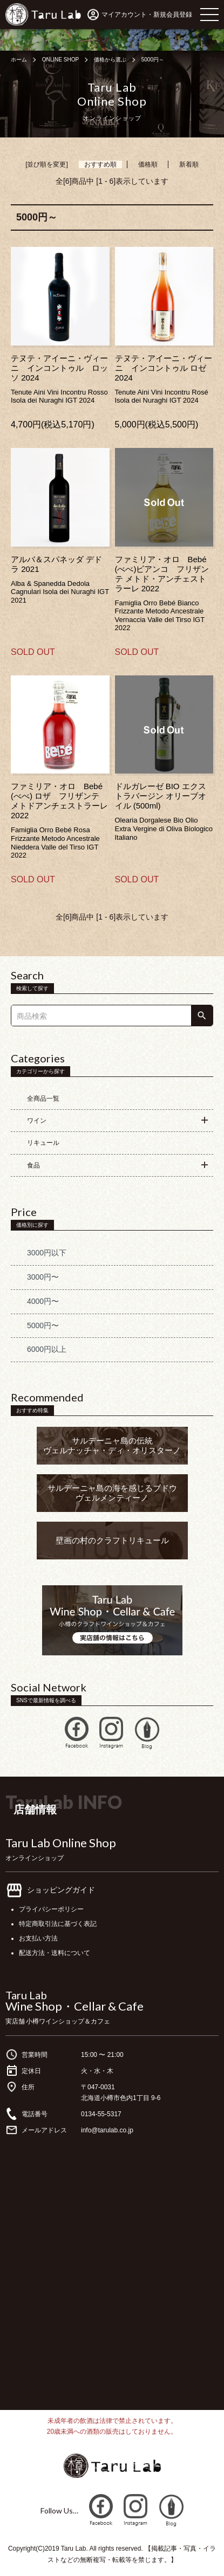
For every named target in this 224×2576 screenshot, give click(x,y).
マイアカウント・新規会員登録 (146, 14)
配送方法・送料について (54, 1953)
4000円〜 (43, 1301)
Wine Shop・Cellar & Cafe (74, 2006)
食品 (33, 1165)
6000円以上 (46, 1349)
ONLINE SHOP (60, 60)
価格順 (148, 164)
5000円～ (152, 60)
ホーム (19, 60)
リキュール (43, 1143)
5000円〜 (43, 1325)
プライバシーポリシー (51, 1909)
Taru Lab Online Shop (60, 1842)
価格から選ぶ (110, 60)
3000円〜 (43, 1277)
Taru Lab (26, 1994)
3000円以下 (46, 1252)
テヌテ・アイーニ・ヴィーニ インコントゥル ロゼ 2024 (163, 368)
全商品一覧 (43, 1098)
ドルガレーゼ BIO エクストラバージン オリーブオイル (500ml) (160, 796)
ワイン (36, 1120)
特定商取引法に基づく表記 (58, 1924)
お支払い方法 (38, 1938)
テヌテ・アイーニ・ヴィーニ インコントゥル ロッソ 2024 (59, 368)
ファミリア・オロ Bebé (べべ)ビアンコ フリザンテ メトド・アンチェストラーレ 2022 (162, 574)
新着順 (189, 164)
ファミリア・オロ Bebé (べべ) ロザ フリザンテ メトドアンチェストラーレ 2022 (59, 801)
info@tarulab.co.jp (107, 2130)
